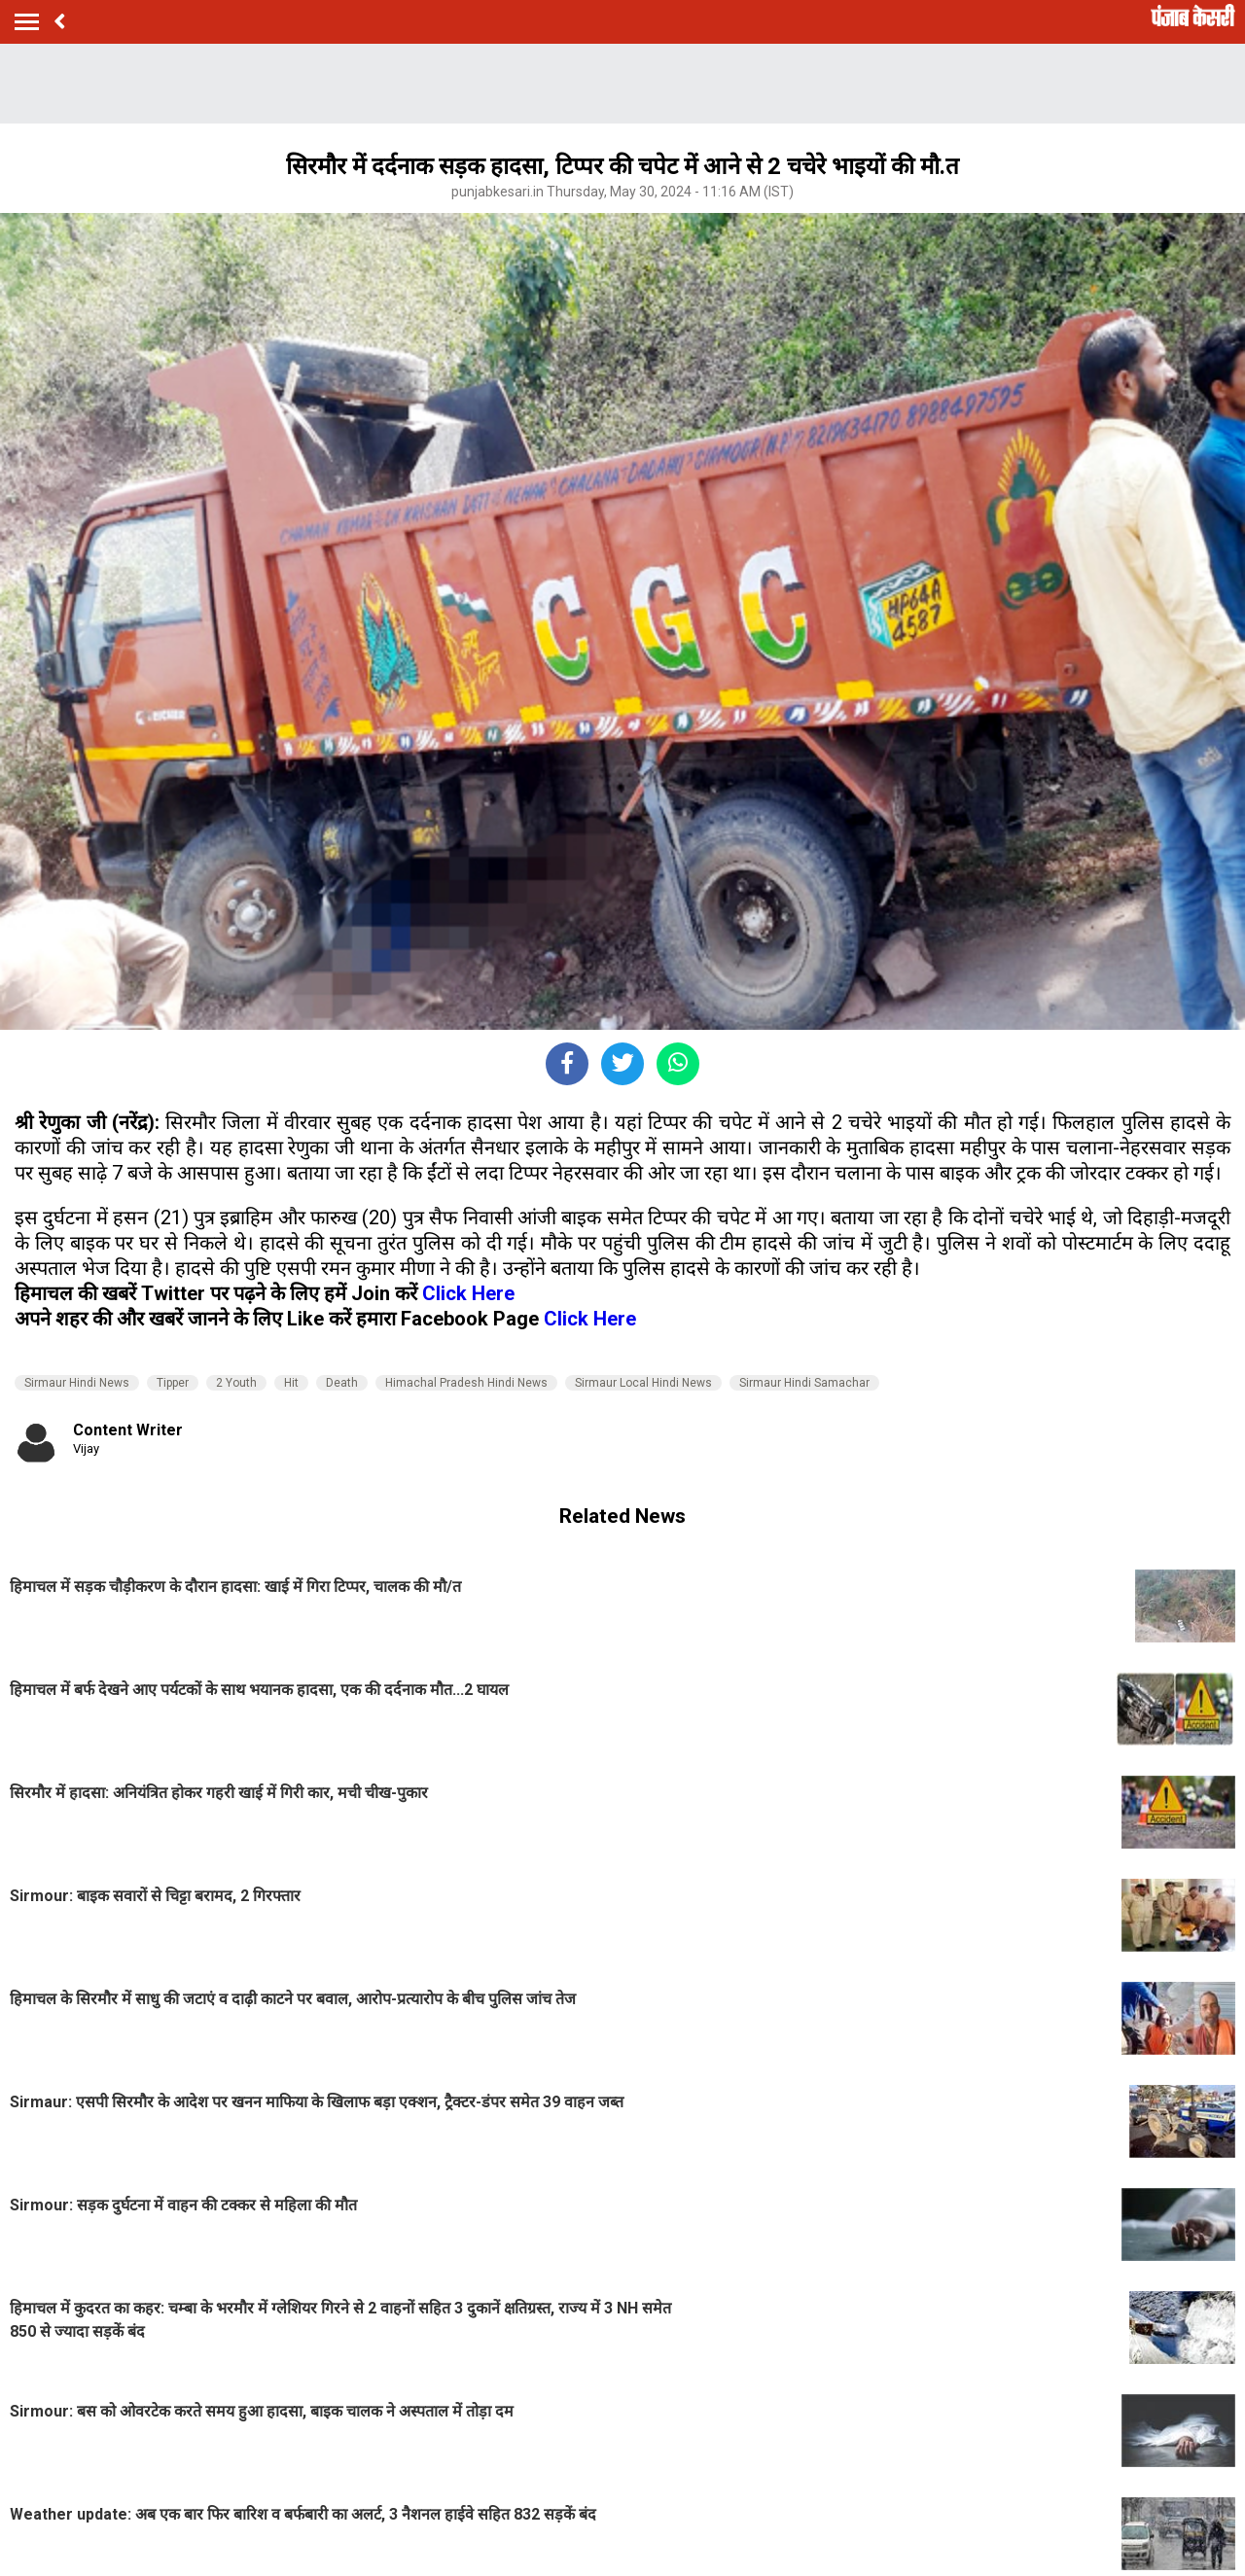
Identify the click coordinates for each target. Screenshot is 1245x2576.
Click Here (468, 1293)
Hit (291, 1383)
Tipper (173, 1383)
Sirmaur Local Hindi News (643, 1383)
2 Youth (236, 1383)
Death (342, 1383)
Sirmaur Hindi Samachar (804, 1383)
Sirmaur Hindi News (76, 1383)
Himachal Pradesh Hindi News (466, 1383)
